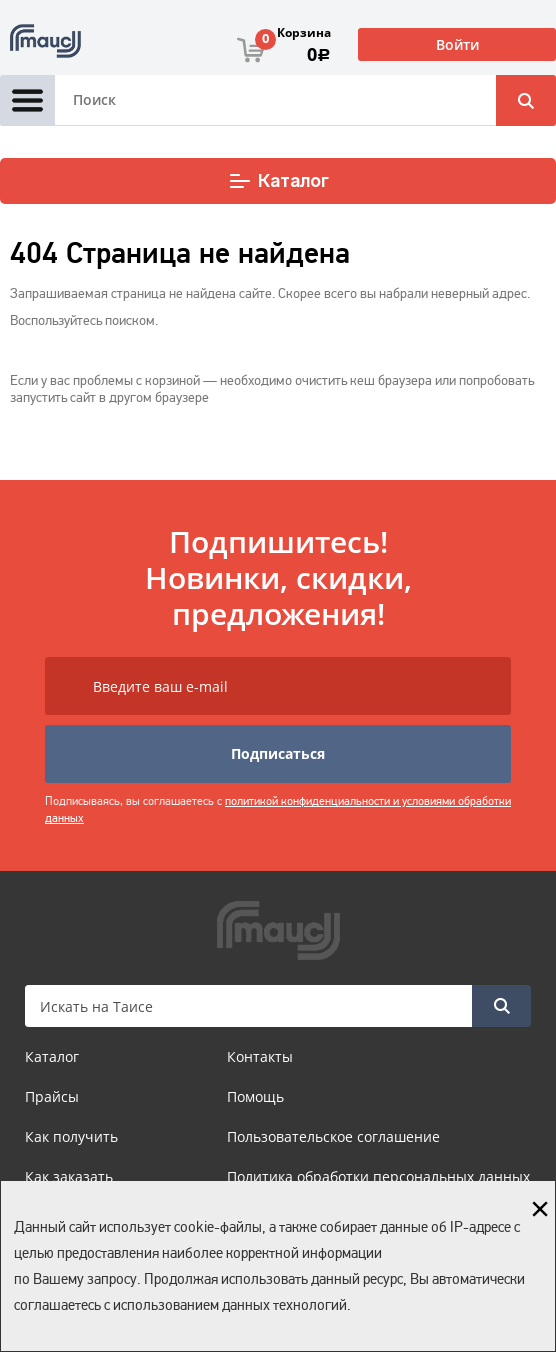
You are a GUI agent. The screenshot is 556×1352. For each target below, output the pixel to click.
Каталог (278, 181)
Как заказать (69, 1176)
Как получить (71, 1136)
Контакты (260, 1056)
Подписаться (278, 753)
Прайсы (52, 1096)
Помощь (255, 1096)
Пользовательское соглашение (333, 1136)
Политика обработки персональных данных (378, 1176)
